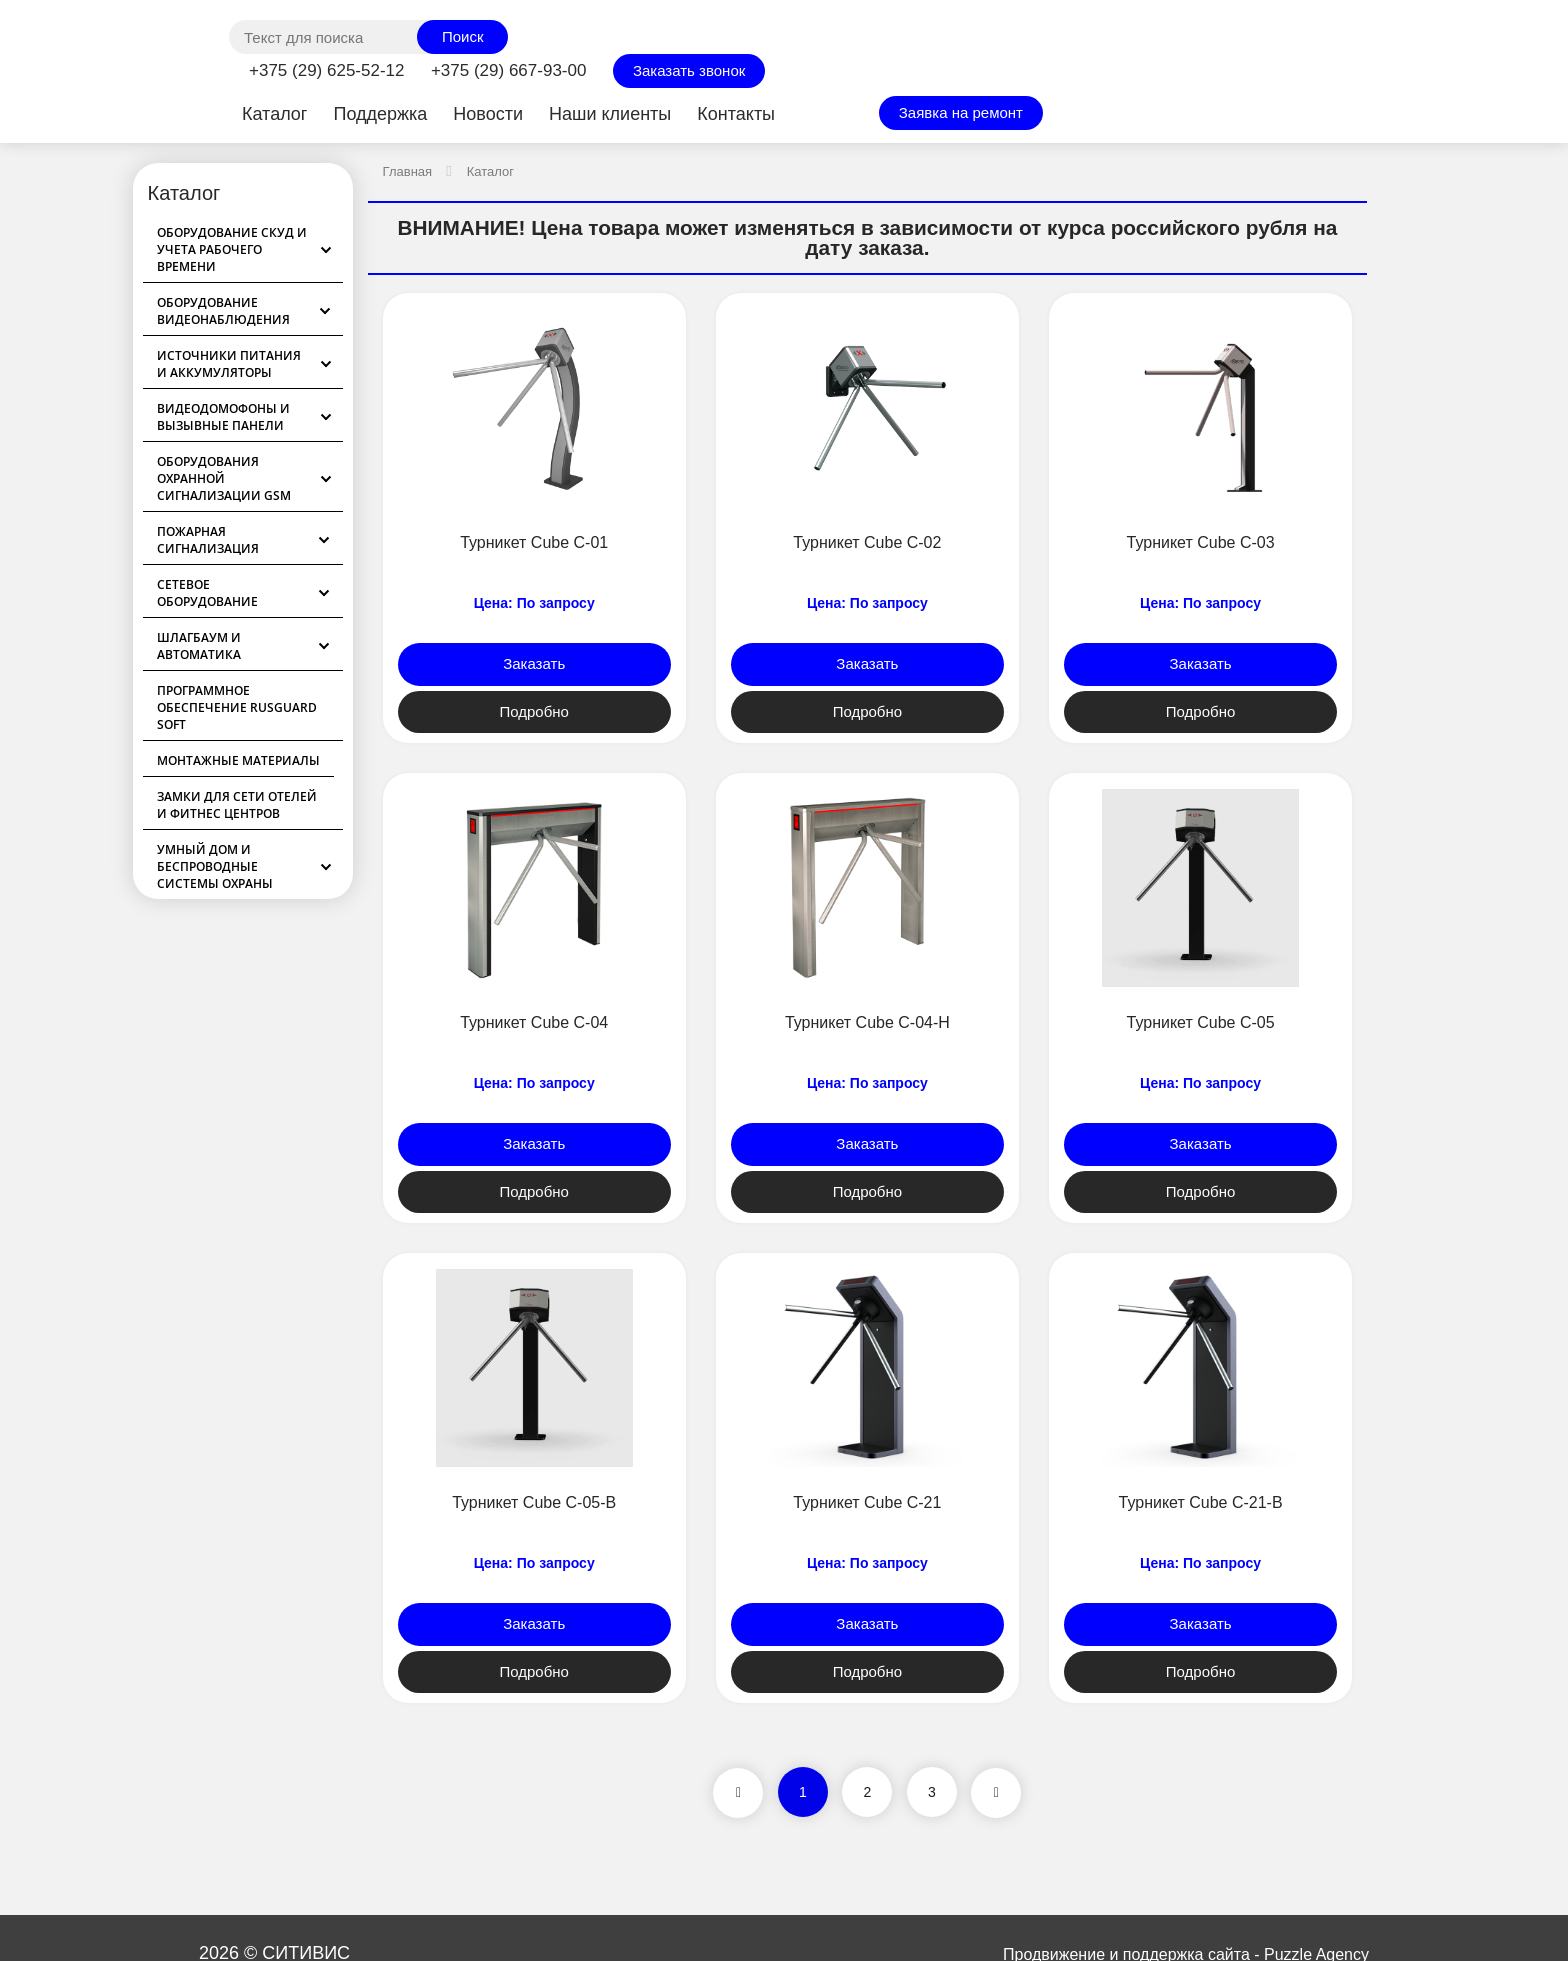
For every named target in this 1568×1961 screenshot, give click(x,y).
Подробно (533, 711)
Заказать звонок (689, 70)
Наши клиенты (610, 114)
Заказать (534, 663)
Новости (488, 114)
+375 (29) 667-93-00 (508, 70)
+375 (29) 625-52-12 (326, 70)
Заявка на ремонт (961, 112)
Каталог (274, 114)
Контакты (736, 114)
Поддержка (380, 114)
